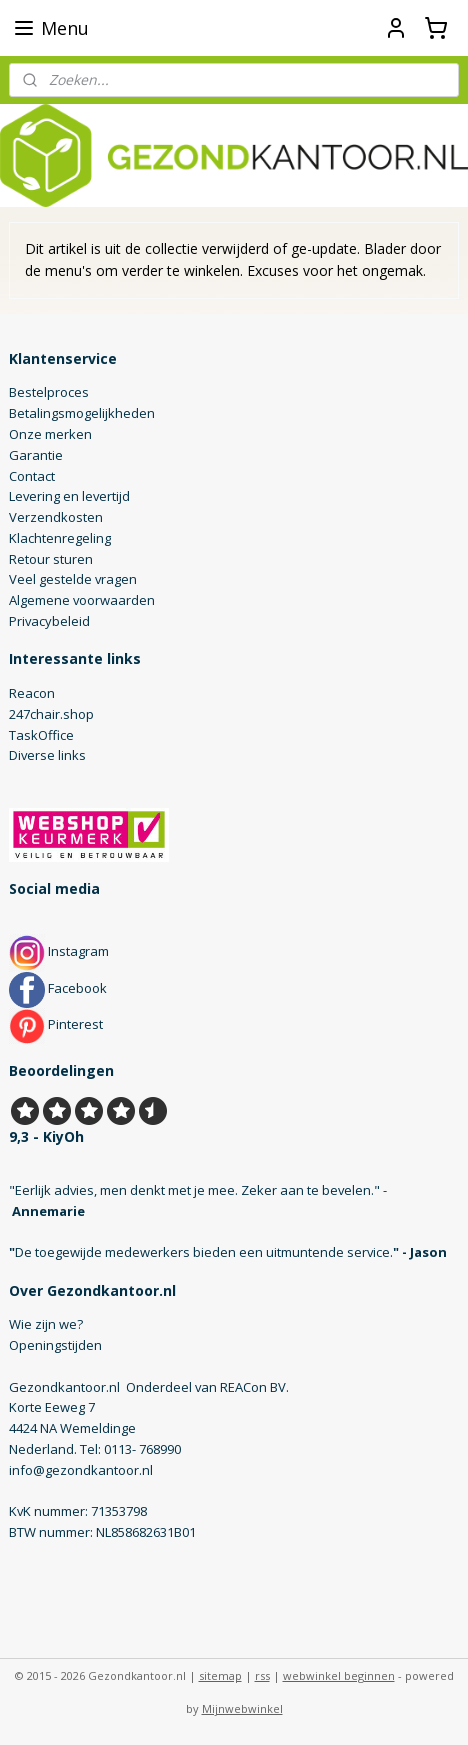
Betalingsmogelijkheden (82, 413)
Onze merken (50, 434)
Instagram (59, 951)
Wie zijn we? (46, 1324)
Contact (32, 476)
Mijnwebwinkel (242, 1708)
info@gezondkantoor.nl (81, 1470)
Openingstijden (55, 1345)
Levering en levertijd (69, 496)
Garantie (36, 455)
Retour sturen (51, 559)
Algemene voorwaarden (82, 600)
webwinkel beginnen (339, 1675)
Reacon (32, 693)
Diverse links (47, 755)
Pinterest (56, 1024)
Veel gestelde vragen (73, 579)
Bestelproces (49, 392)
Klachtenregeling (60, 538)
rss (262, 1675)
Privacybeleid (49, 621)
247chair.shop (51, 714)
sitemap (220, 1675)
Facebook (58, 988)
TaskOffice (41, 735)
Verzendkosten (56, 517)
